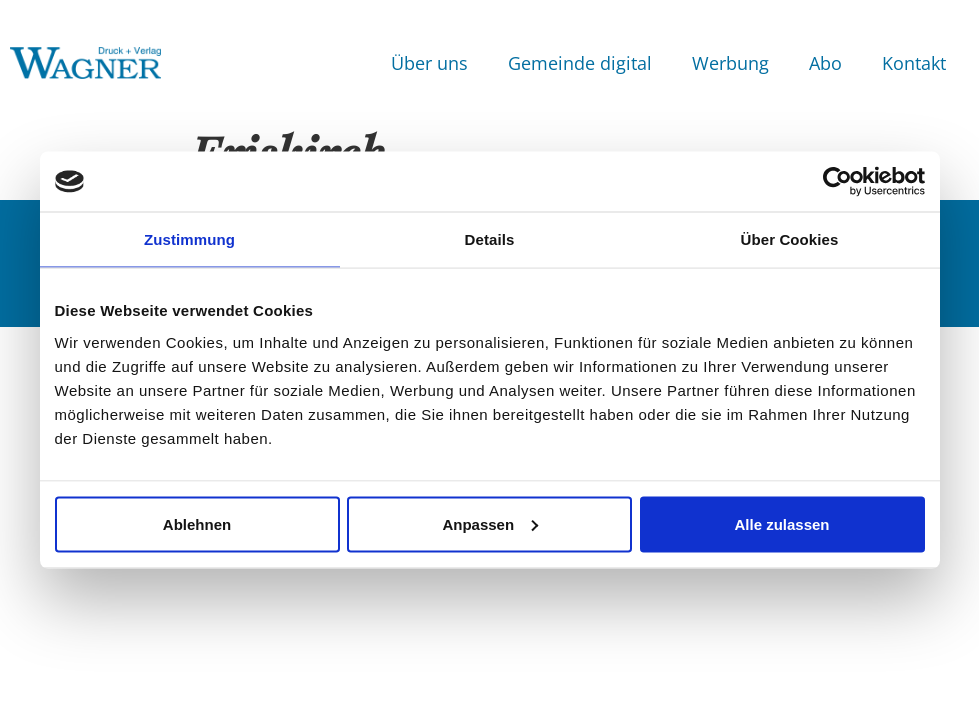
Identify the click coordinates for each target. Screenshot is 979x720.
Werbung (730, 63)
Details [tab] (490, 239)
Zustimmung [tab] (189, 239)
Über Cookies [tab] (790, 239)
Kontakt (914, 63)
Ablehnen (197, 523)
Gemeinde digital (580, 63)
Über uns (429, 63)
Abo (825, 63)
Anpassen (490, 523)
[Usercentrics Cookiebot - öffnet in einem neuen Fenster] (837, 182)
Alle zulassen (781, 523)
